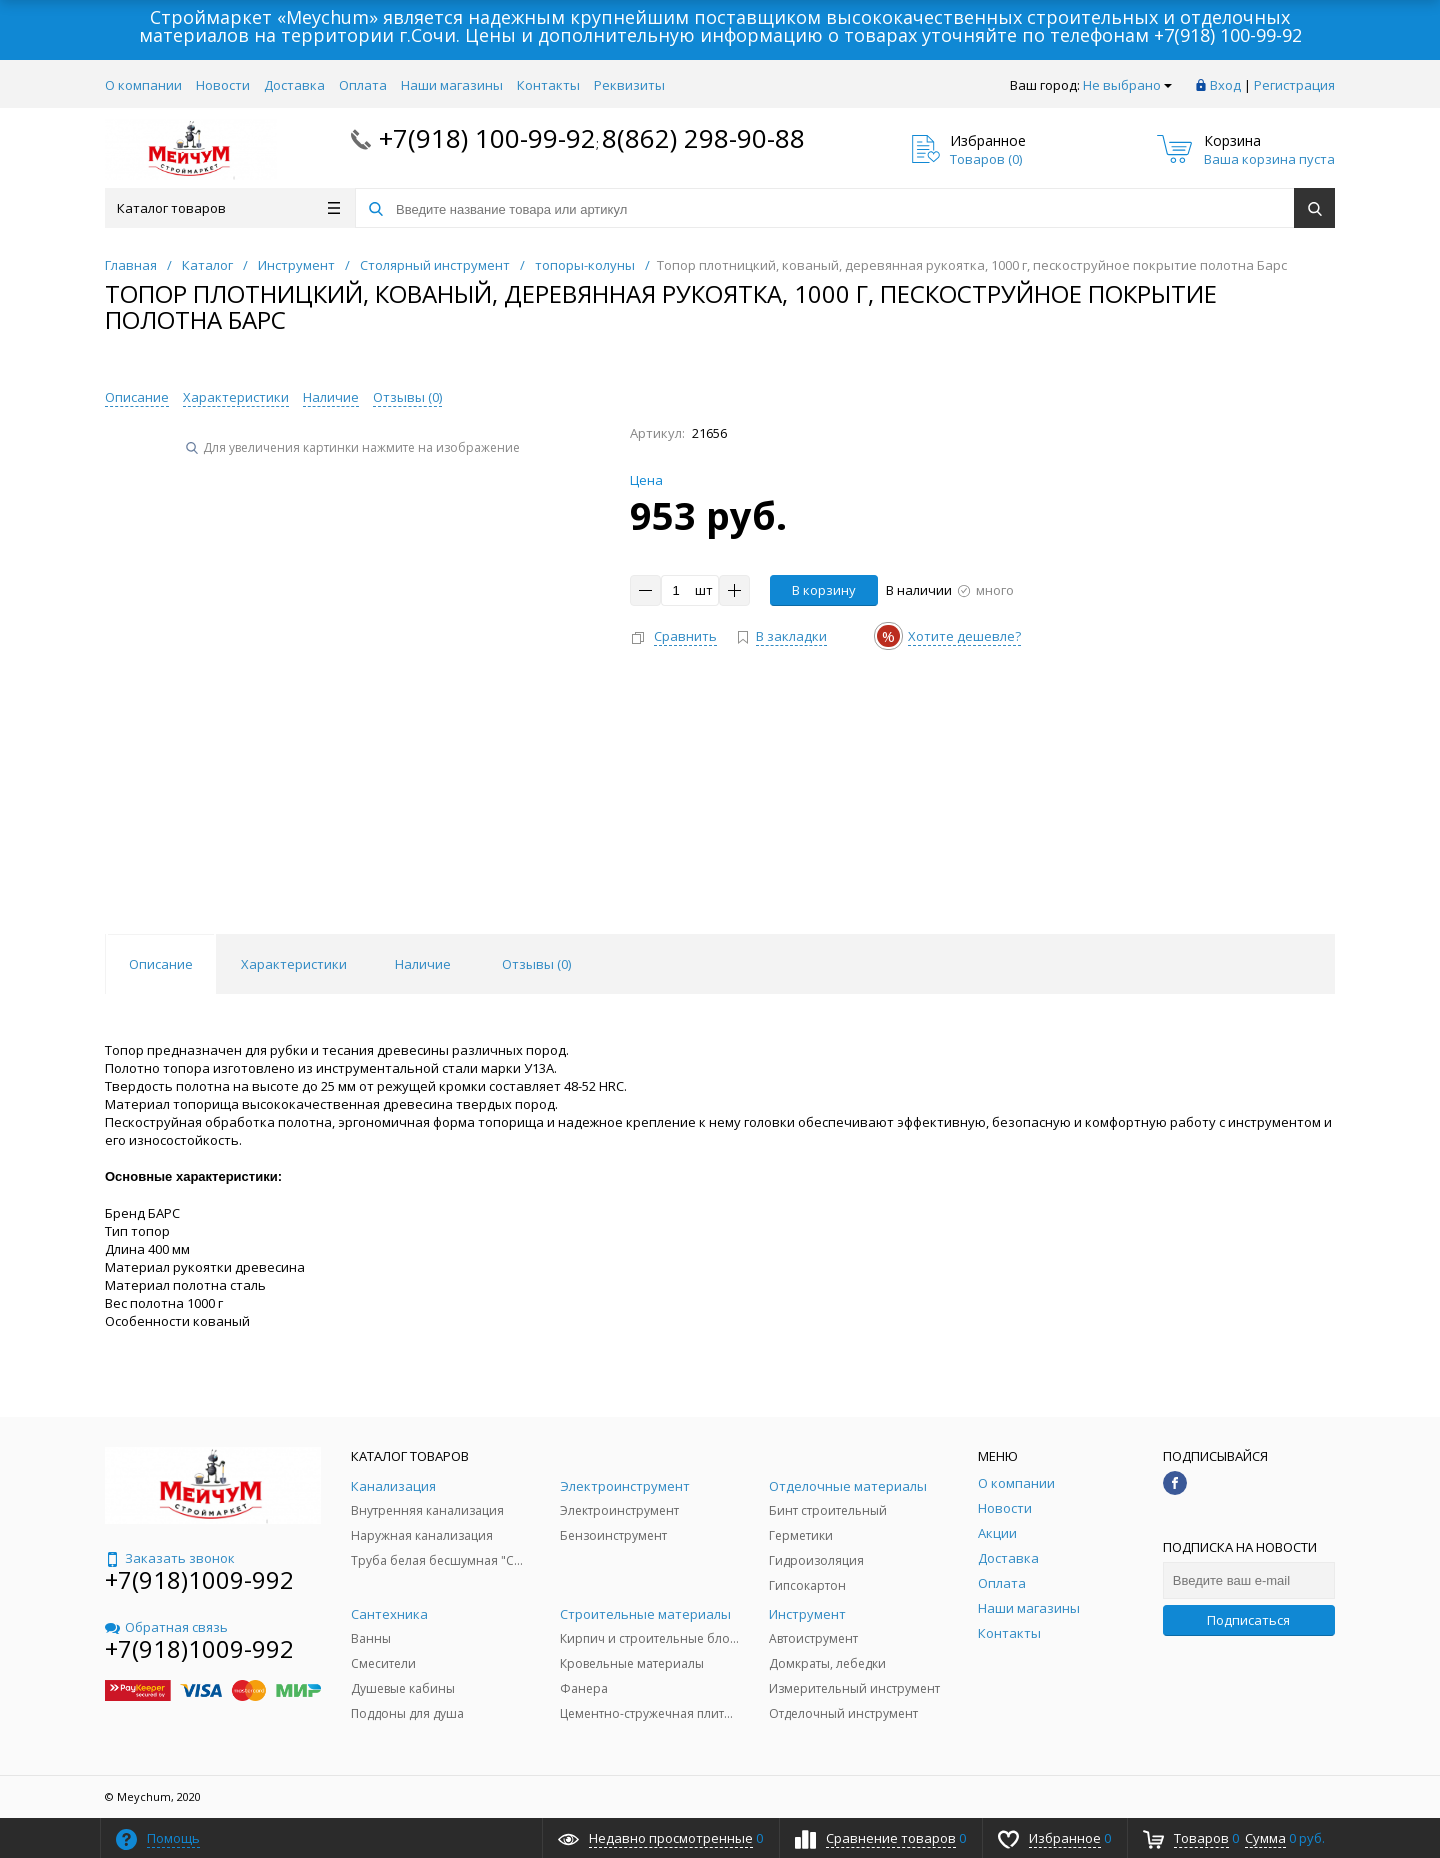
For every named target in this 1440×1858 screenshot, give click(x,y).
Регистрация (1294, 85)
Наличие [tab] (423, 964)
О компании (143, 85)
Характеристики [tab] (294, 964)
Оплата (363, 85)
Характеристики (236, 397)
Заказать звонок (170, 1558)
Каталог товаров (228, 208)
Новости (223, 85)
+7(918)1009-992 (199, 1579)
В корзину (824, 590)
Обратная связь (166, 1627)
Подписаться (1248, 1620)
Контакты (548, 85)
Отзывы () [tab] (536, 964)
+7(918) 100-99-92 (1228, 35)
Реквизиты (629, 85)
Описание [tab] (161, 964)
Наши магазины (452, 85)
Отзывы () (407, 397)
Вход (1225, 85)
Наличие (331, 397)
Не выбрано (1127, 85)
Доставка (294, 85)
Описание (137, 397)
